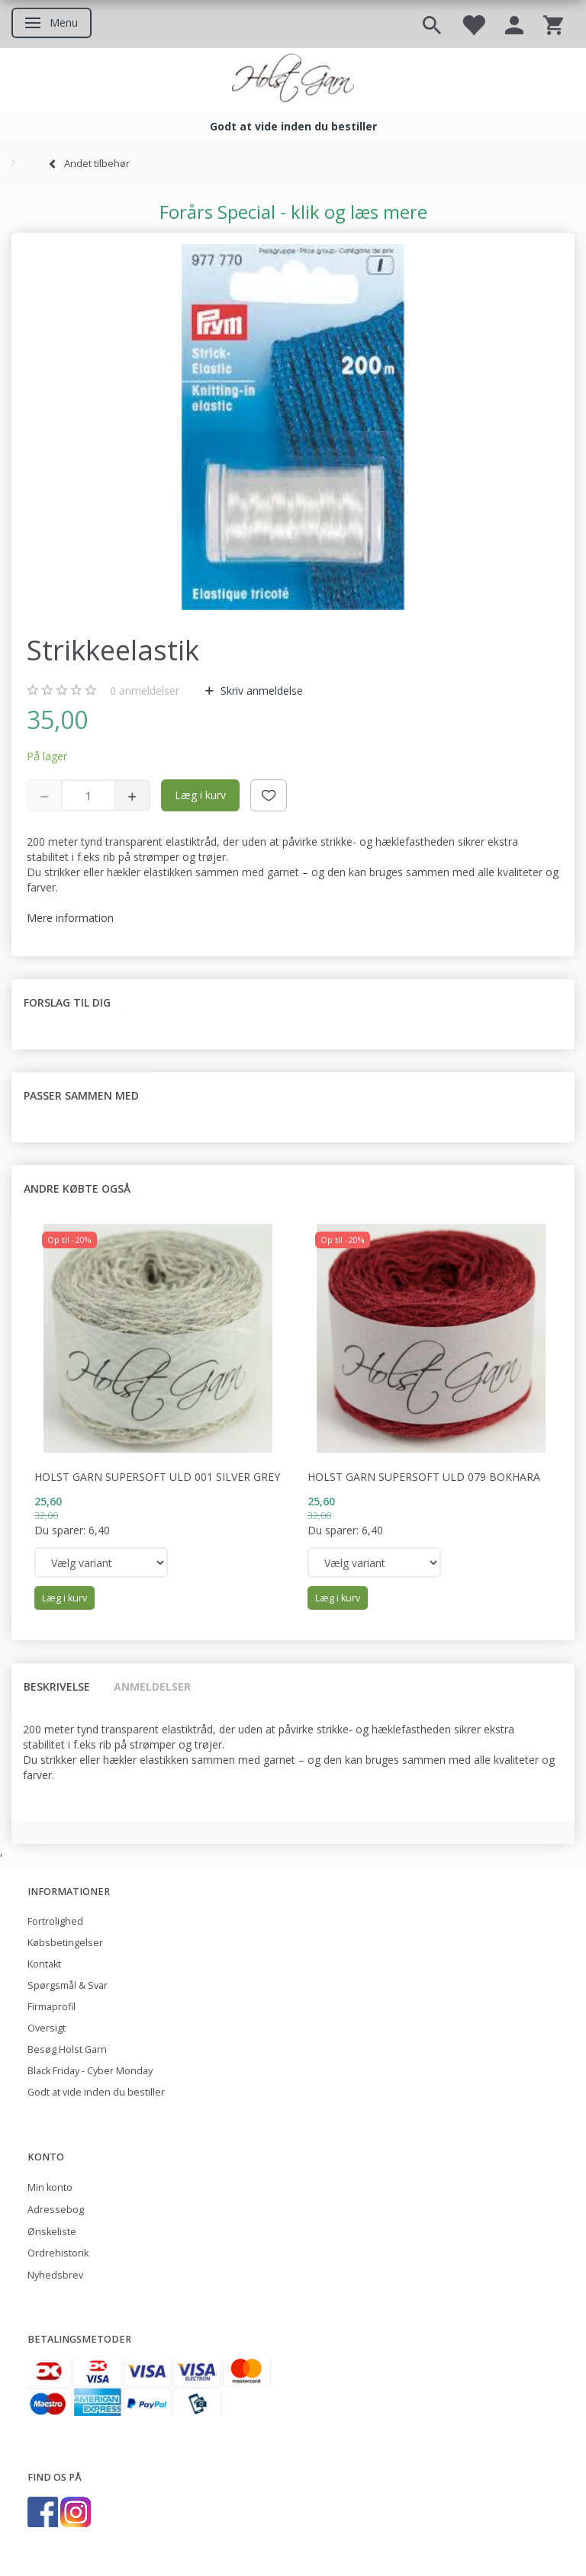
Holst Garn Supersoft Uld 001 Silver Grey (157, 1476)
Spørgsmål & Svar (67, 1985)
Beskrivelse (57, 1686)
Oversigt (46, 2028)
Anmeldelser (152, 1686)
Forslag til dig (67, 1002)
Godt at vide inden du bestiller (96, 2092)
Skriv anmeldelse (260, 690)
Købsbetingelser (65, 1942)
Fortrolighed (55, 1921)
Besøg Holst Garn (67, 2049)
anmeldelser (144, 690)
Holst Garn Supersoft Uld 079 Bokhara (423, 1476)
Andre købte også (77, 1188)
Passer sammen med (81, 1095)
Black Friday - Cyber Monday (90, 2070)
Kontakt (44, 1964)
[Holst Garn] (293, 80)
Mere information (70, 918)
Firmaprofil (51, 2006)
